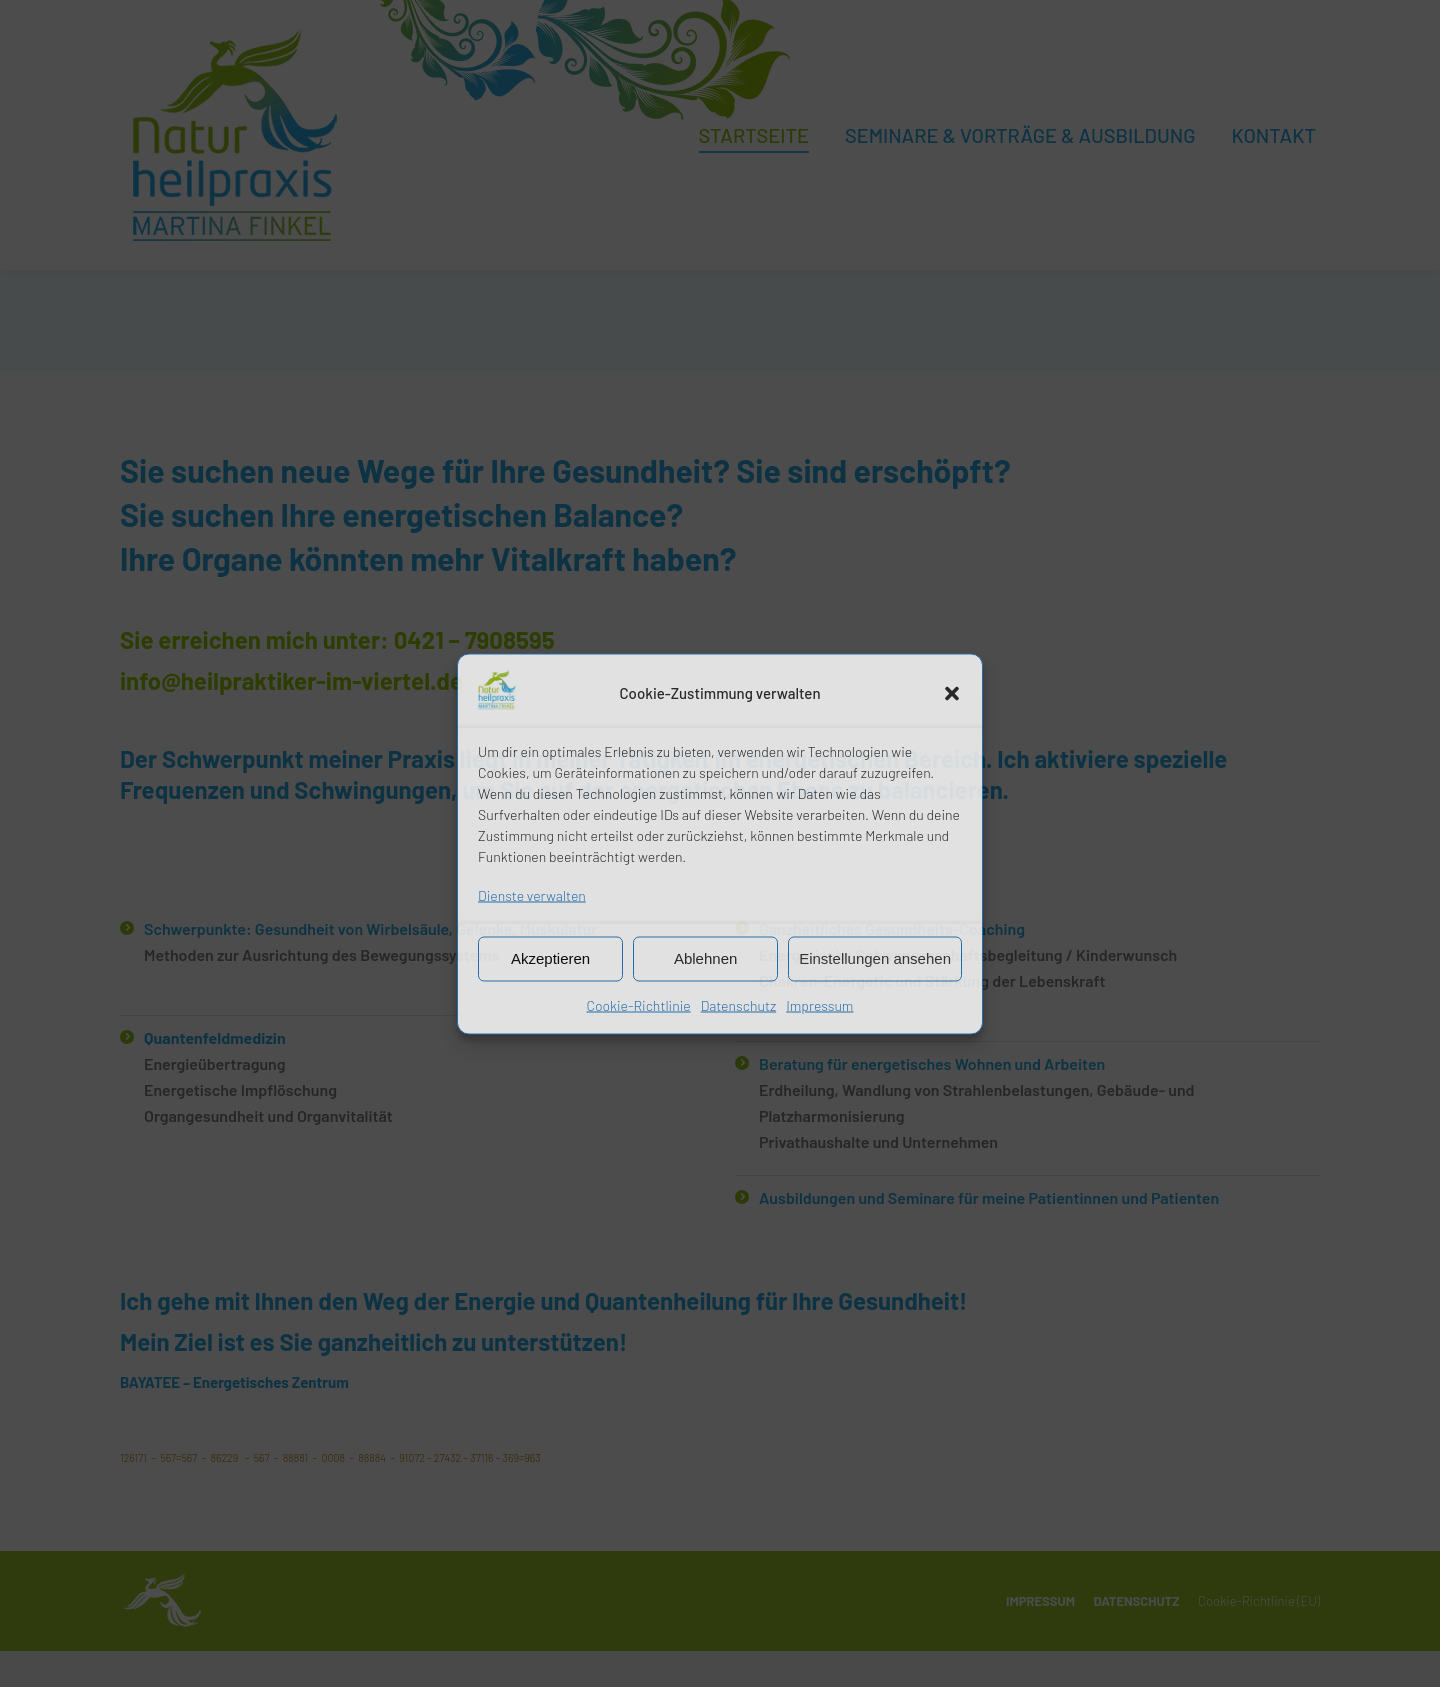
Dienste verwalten (532, 894)
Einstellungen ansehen (875, 958)
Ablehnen (705, 958)
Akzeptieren (550, 958)
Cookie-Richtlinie (639, 1004)
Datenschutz (738, 1004)
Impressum (819, 1004)
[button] (952, 693)
